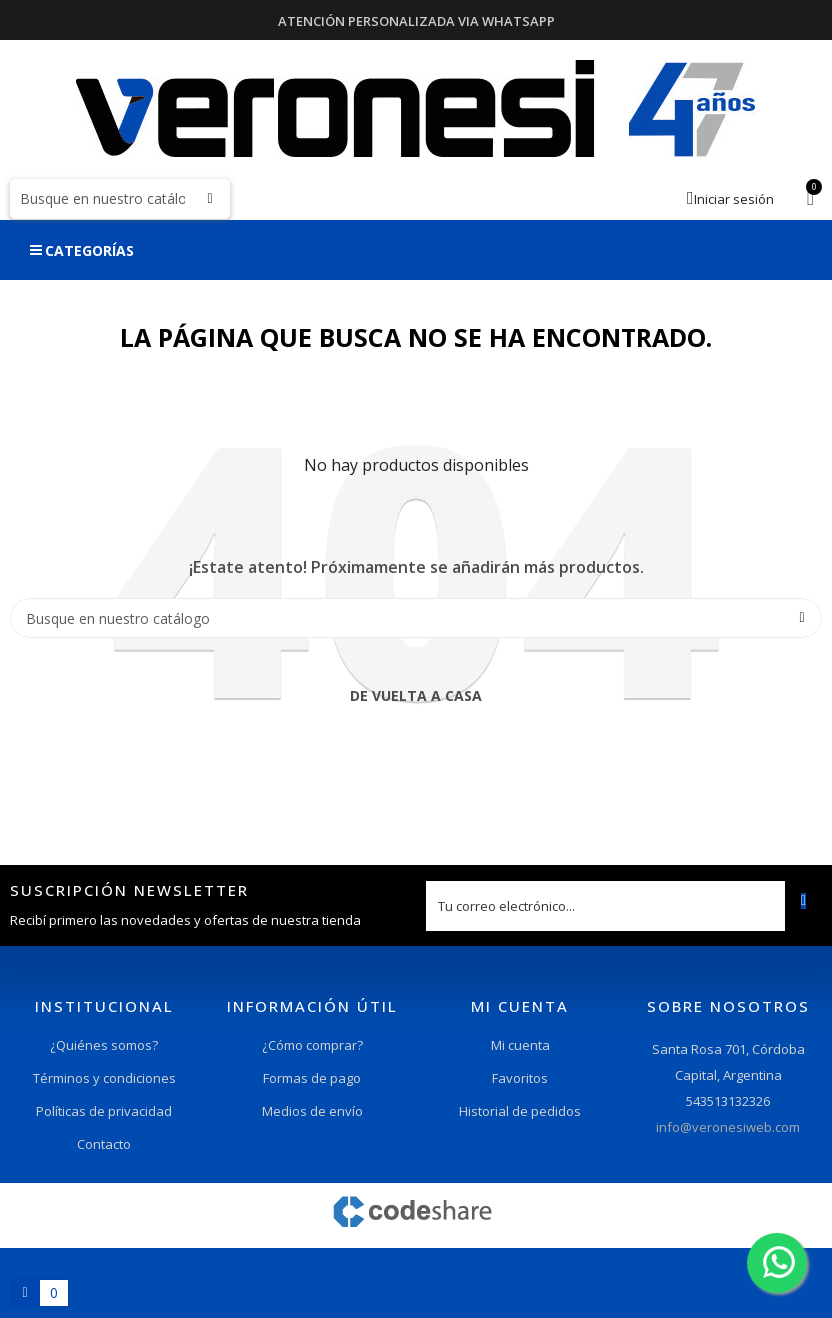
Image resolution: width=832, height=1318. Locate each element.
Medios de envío (312, 1111)
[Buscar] (120, 199)
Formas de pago (312, 1078)
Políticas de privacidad (104, 1111)
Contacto (104, 1144)
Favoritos (520, 1078)
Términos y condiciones (104, 1078)
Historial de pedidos (520, 1111)
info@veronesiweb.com (728, 1127)
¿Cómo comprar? (312, 1045)
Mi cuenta (520, 1045)
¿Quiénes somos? (104, 1045)
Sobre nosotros (728, 1006)
